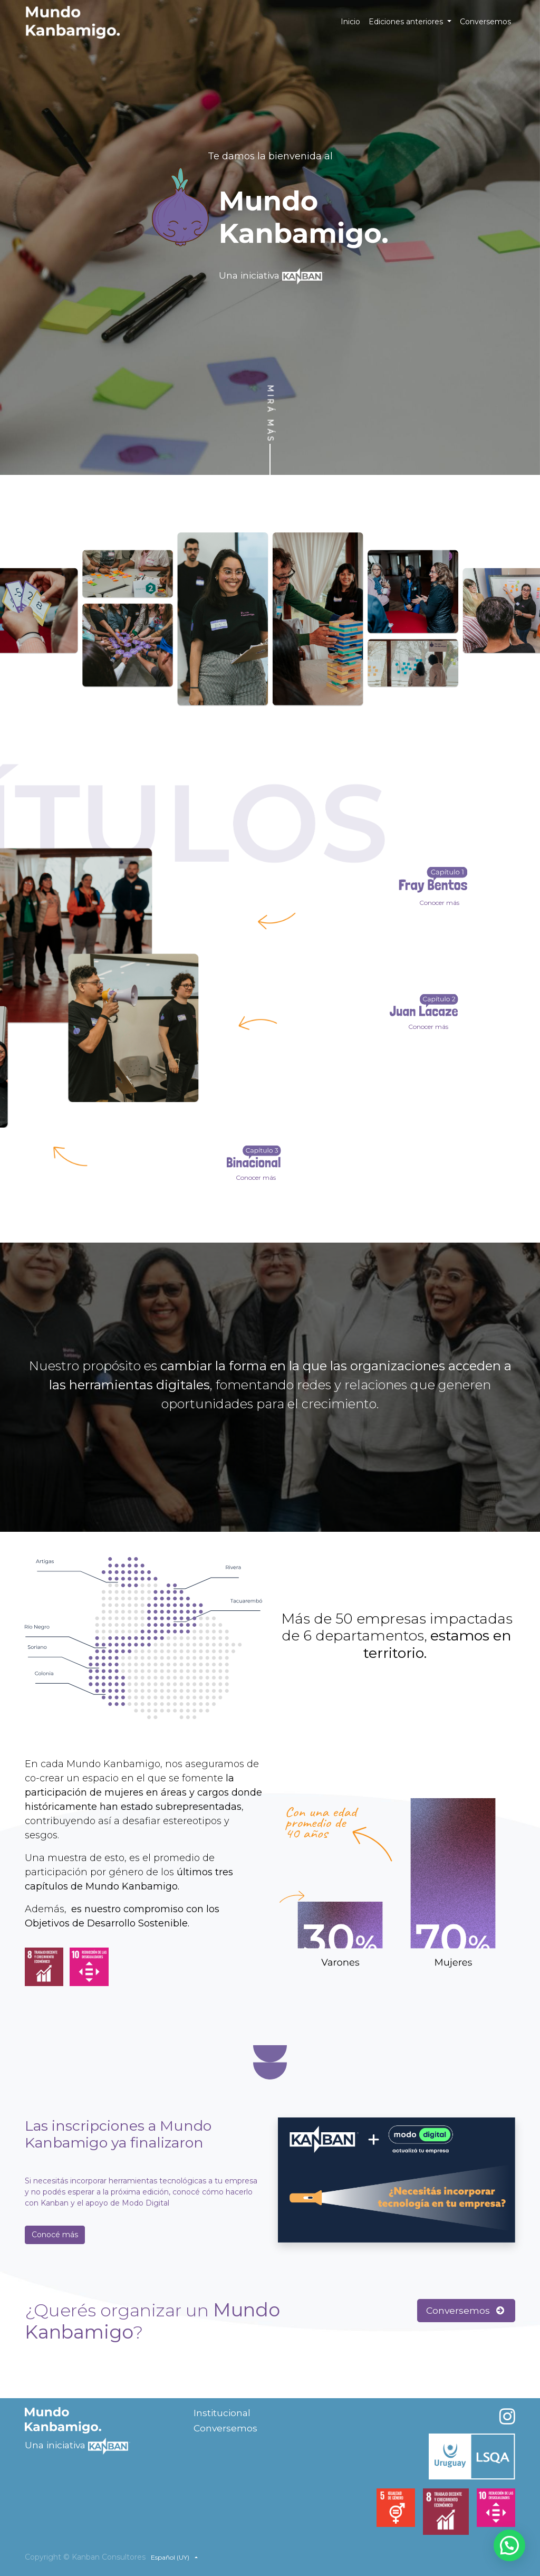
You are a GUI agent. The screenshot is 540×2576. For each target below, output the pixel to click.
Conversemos (466, 2310)
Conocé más (55, 2234)
